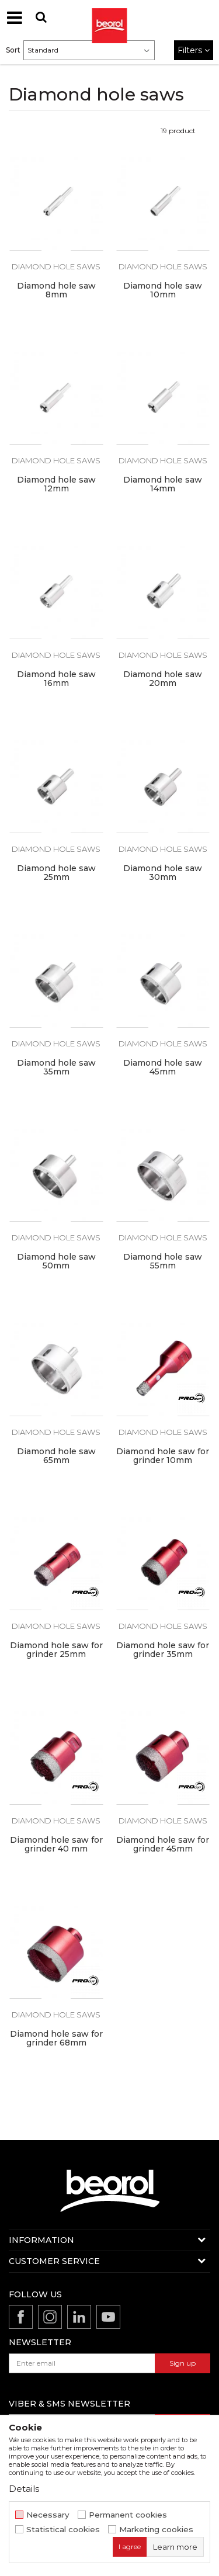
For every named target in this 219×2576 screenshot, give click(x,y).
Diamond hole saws (56, 266)
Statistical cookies (63, 2529)
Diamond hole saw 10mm (162, 290)
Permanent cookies (128, 2515)
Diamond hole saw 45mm (162, 1067)
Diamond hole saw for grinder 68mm (56, 2038)
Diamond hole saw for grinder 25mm (56, 1650)
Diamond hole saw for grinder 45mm (162, 1844)
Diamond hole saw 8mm (56, 290)
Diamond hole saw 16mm (56, 679)
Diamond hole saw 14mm (162, 484)
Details (24, 2488)
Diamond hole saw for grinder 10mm (162, 1456)
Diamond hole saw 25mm (56, 873)
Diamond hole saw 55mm (162, 1261)
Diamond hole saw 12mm (56, 484)
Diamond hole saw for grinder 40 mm (56, 1844)
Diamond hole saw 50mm (56, 1261)
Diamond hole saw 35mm (56, 1067)
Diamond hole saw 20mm (162, 679)
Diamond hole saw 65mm (56, 1456)
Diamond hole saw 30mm (162, 873)
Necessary (47, 2515)
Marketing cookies (156, 2529)
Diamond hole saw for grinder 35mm (162, 1650)
